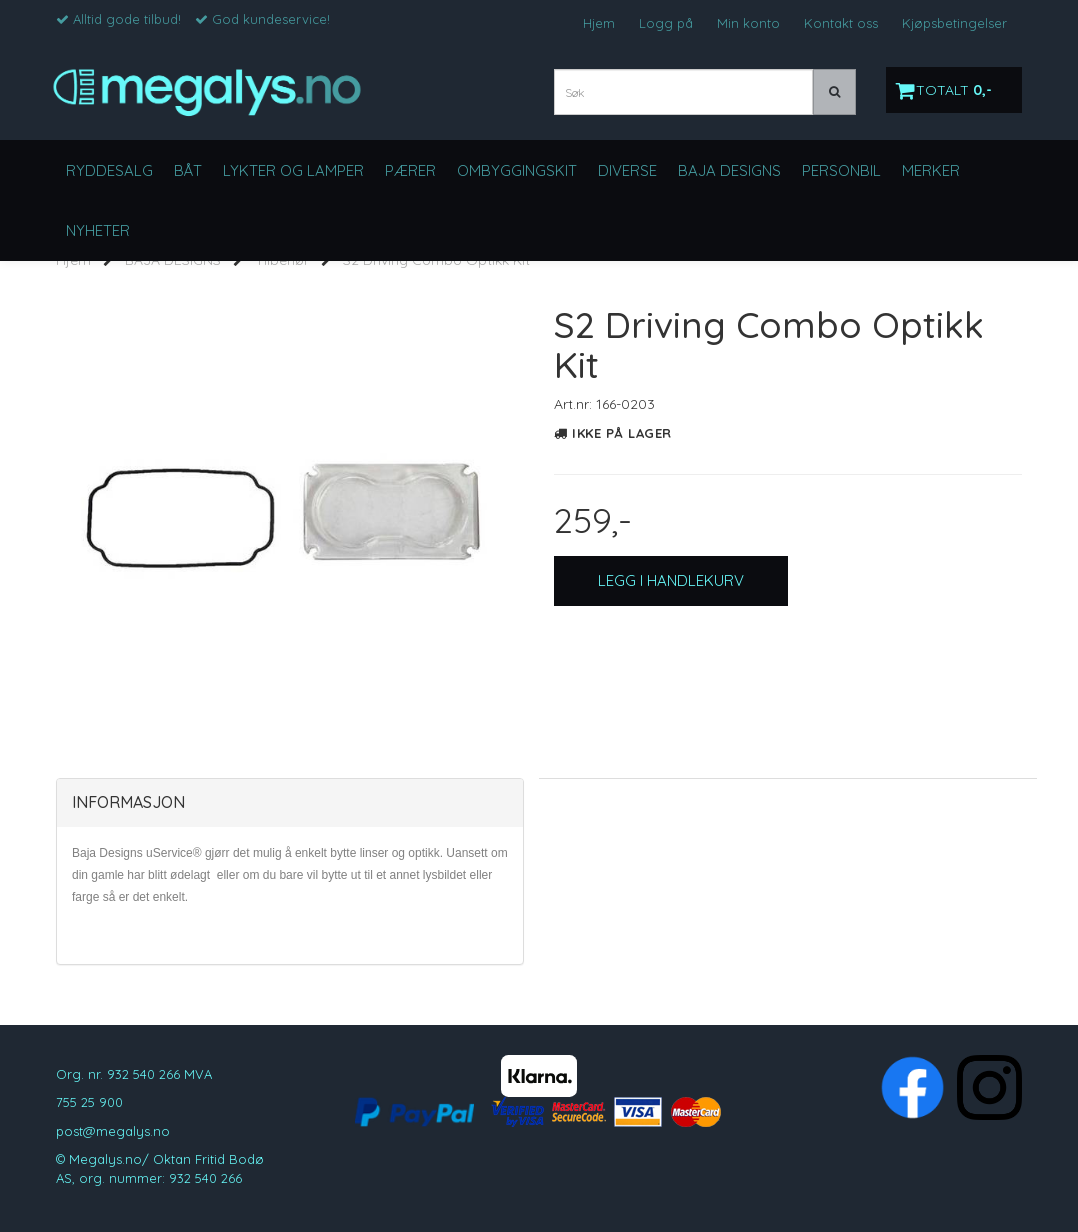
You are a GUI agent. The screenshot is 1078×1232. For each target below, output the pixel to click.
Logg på (666, 23)
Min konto (748, 23)
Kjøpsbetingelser (954, 23)
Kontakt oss (841, 23)
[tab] (290, 803)
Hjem (599, 23)
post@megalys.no (113, 1131)
